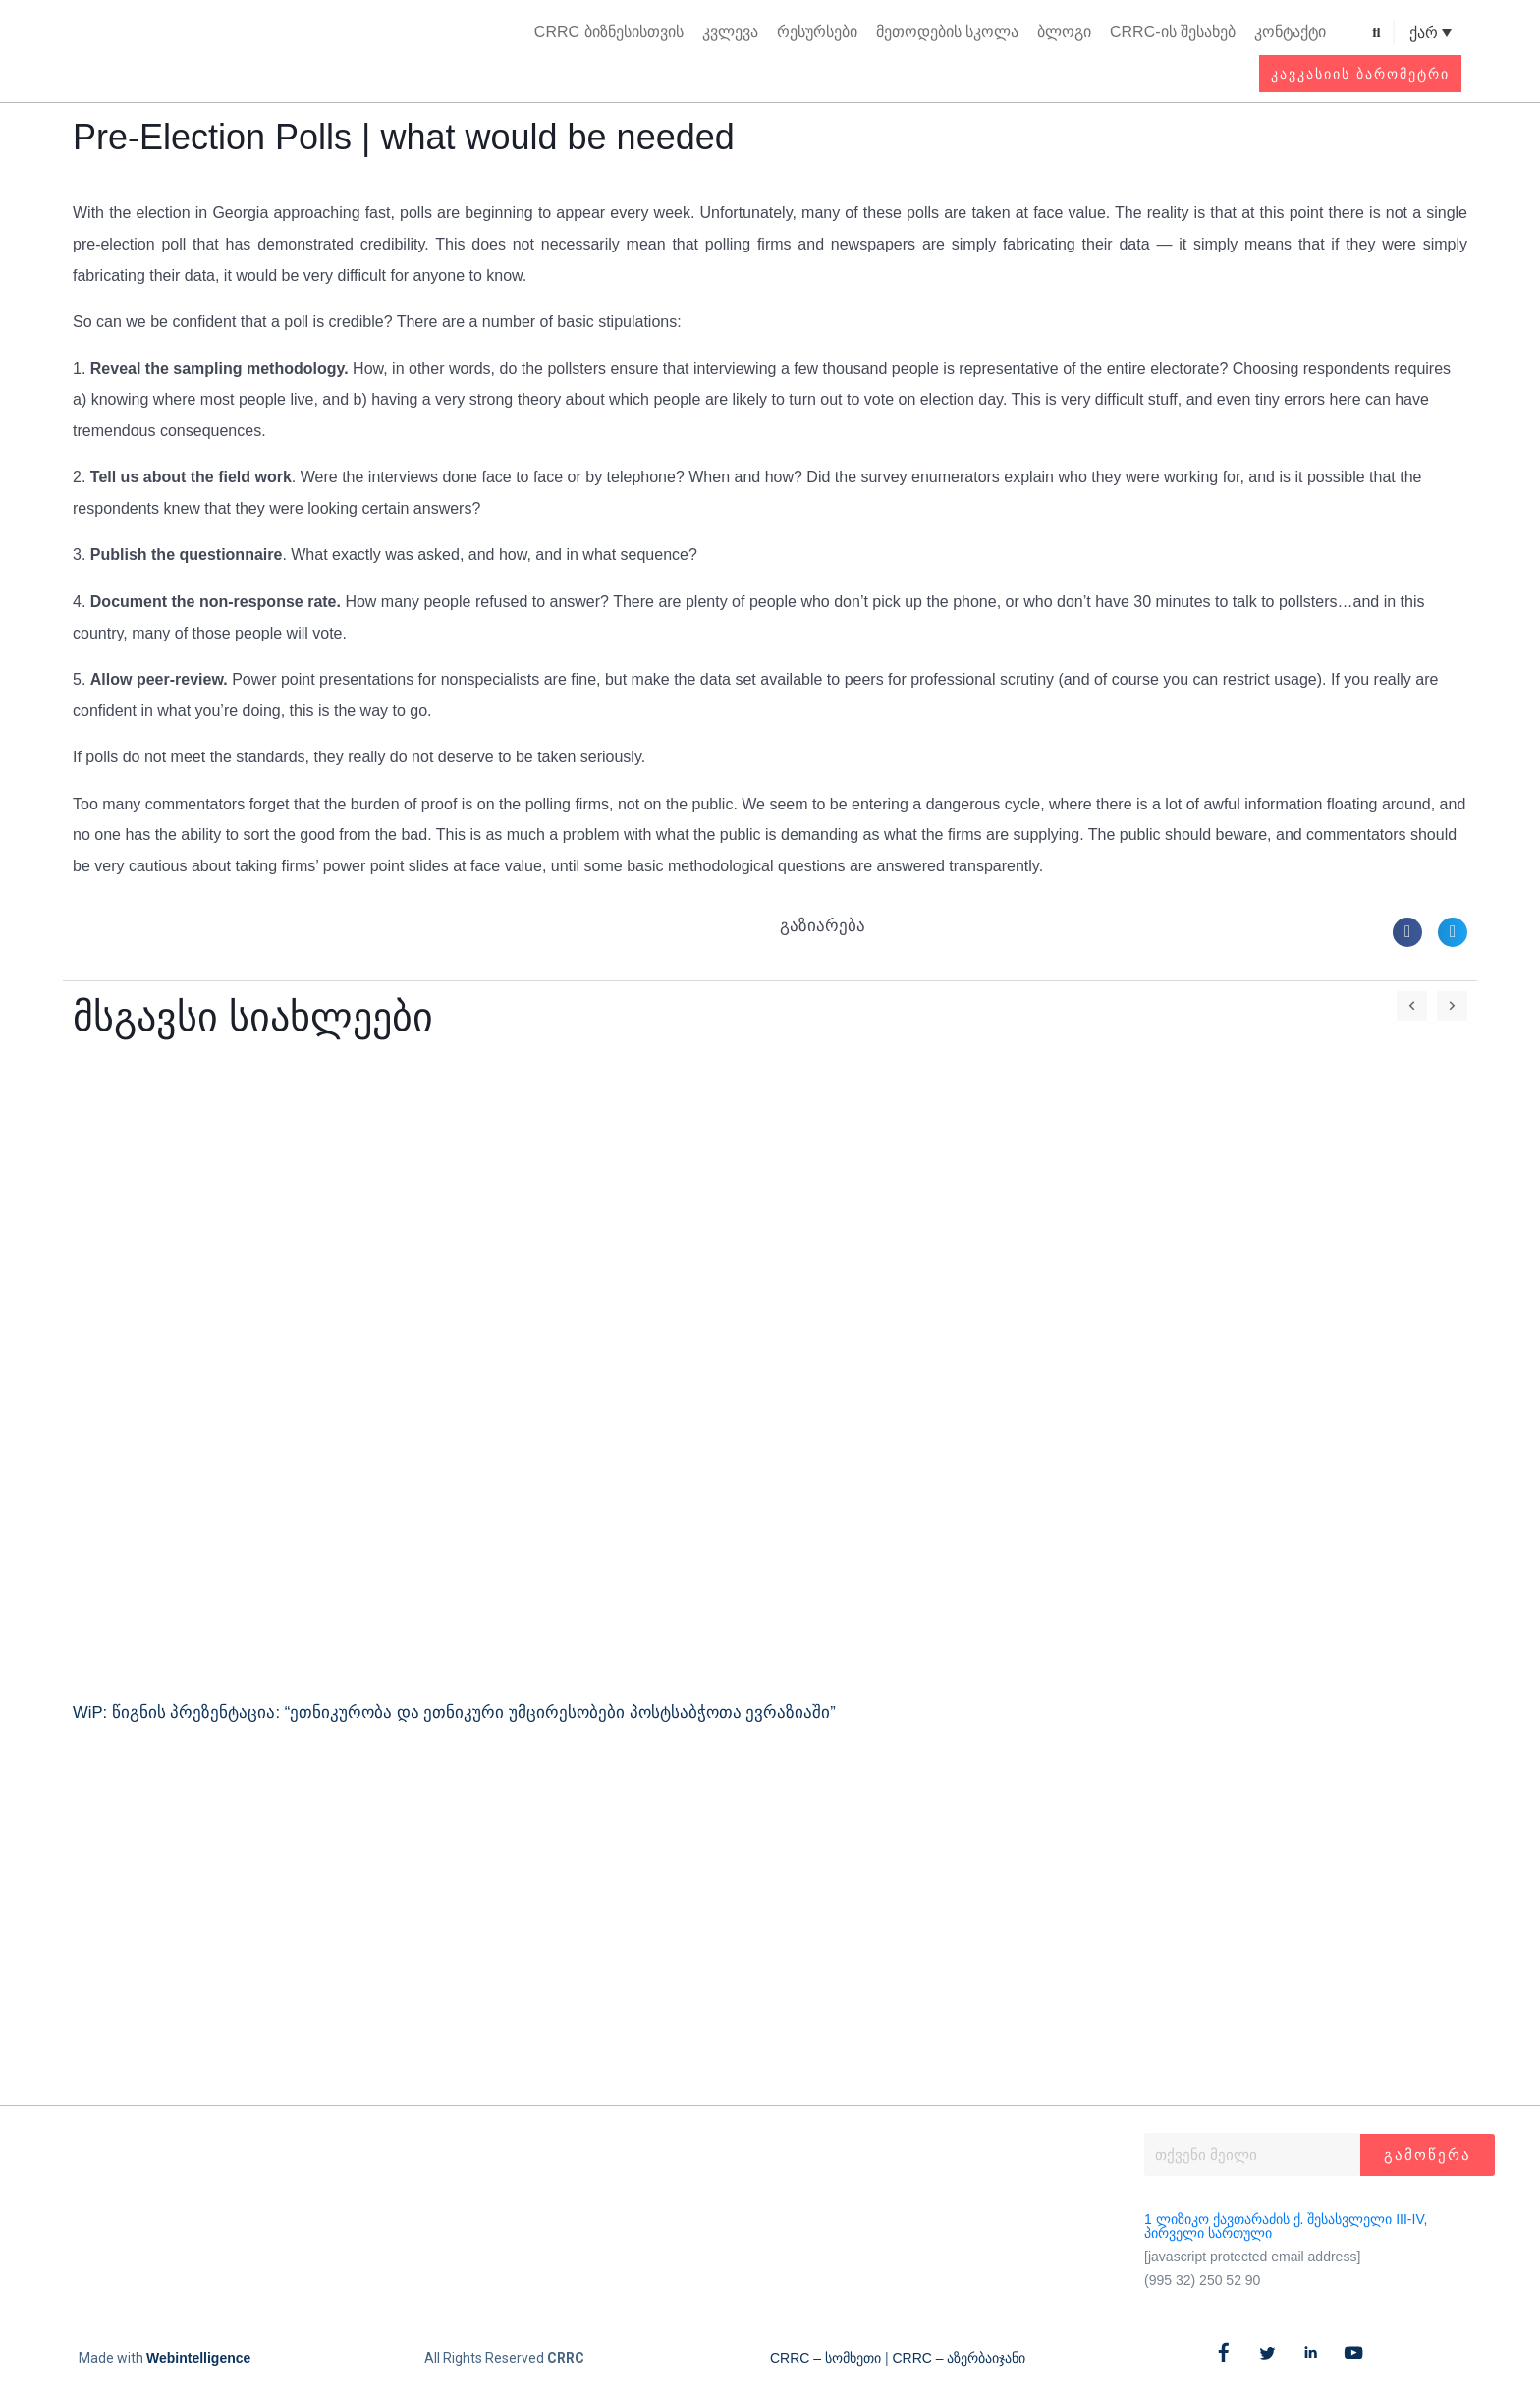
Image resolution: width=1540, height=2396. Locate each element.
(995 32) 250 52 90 (1202, 2280)
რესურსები (817, 32)
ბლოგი (1064, 32)
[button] (1376, 33)
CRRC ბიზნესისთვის (609, 32)
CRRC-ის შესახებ (1173, 32)
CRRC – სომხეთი (825, 2358)
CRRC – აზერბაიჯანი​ (958, 2358)
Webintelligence (198, 2358)
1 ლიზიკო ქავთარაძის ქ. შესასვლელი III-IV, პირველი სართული (1285, 2226)
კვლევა (730, 32)
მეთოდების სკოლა (947, 32)
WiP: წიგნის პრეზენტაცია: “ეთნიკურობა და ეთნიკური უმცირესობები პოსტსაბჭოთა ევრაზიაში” (455, 1712)
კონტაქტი (1290, 32)
